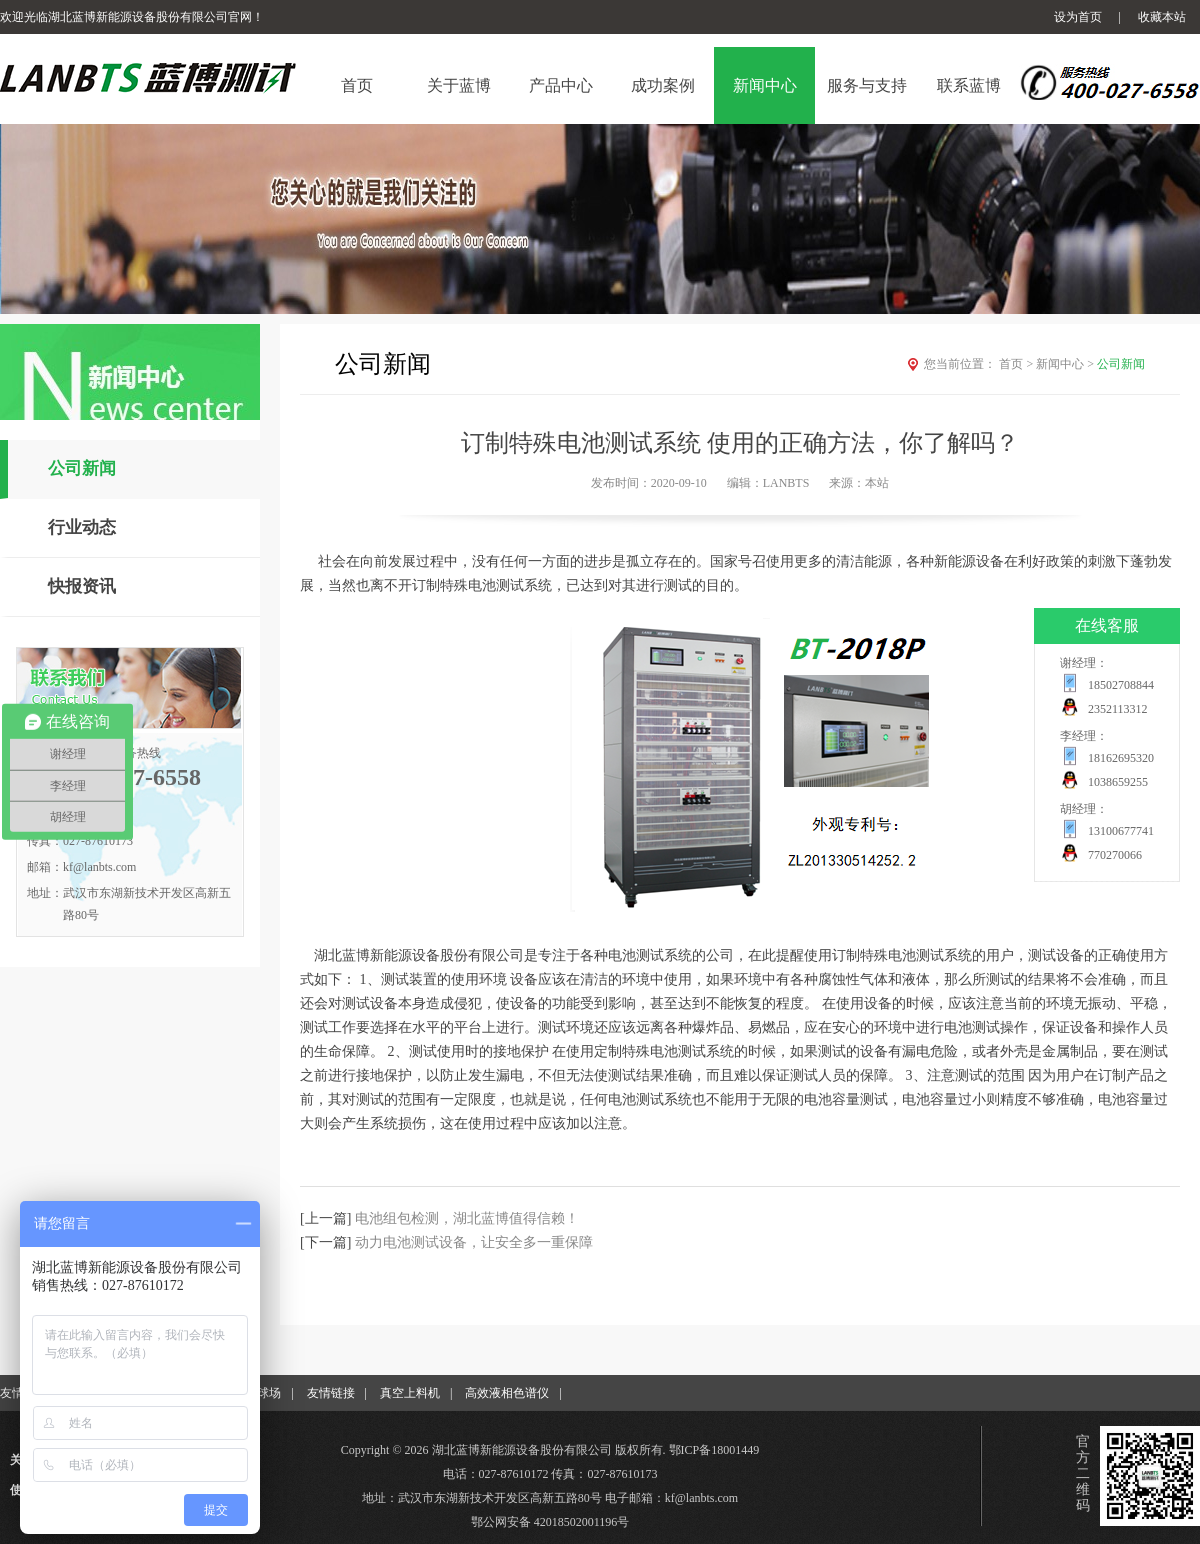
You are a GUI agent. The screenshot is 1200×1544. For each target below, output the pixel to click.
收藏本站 (1162, 17)
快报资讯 (82, 586)
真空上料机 (410, 1393)
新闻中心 (1066, 364)
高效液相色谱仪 (507, 1393)
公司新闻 (82, 468)
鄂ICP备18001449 (714, 1450)
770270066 (1115, 855)
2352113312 (1118, 709)
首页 (1017, 364)
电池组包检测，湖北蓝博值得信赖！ (467, 1218)
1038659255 (1118, 782)
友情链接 (331, 1393)
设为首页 (1078, 17)
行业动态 (82, 527)
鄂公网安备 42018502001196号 (550, 1522)
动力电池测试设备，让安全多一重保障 (474, 1242)
